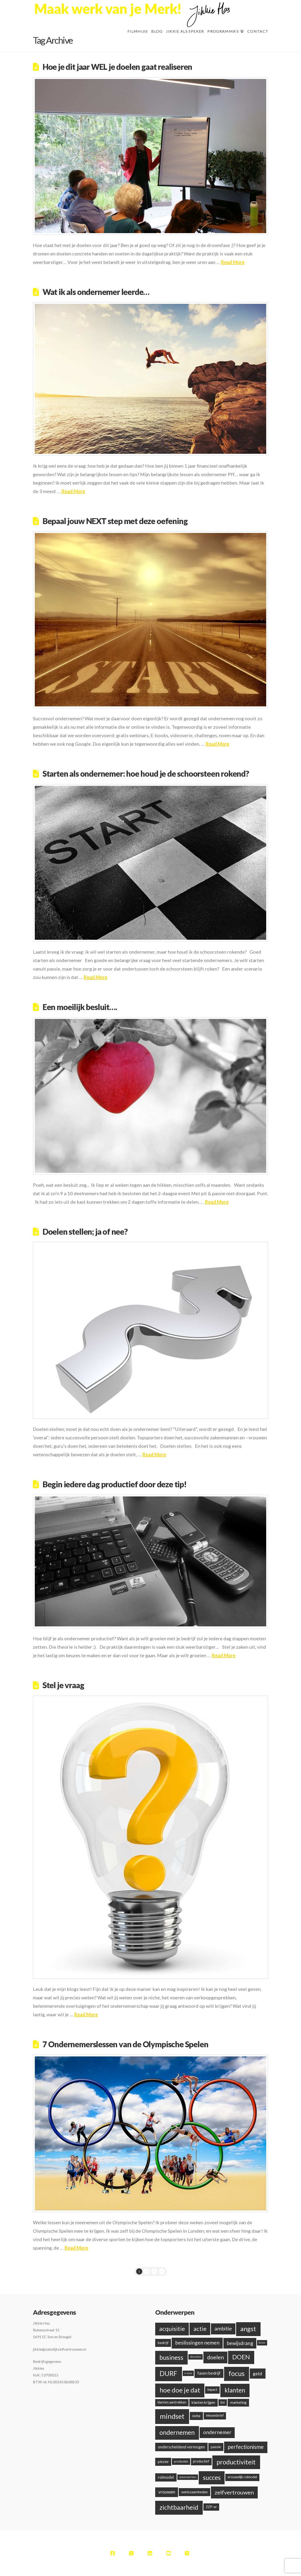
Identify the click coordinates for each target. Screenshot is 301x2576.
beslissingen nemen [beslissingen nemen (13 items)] (197, 2343)
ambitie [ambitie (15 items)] (223, 2328)
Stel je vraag (63, 1685)
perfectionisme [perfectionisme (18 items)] (246, 2446)
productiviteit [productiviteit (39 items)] (236, 2462)
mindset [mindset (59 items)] (172, 2416)
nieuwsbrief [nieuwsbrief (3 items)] (215, 2415)
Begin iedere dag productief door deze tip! (114, 1484)
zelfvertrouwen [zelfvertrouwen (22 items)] (234, 2492)
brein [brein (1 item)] (262, 2342)
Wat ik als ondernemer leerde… (96, 292)
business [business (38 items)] (171, 2357)
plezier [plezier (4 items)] (163, 2461)
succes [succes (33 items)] (212, 2477)
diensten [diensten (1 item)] (195, 2356)
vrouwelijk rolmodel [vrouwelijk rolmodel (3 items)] (242, 2477)
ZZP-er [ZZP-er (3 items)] (211, 2507)
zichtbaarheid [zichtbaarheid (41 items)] (178, 2507)
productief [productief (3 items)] (201, 2461)
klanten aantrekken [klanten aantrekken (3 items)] (172, 2402)
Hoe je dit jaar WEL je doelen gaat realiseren (117, 66)
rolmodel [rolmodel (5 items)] (166, 2477)
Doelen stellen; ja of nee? (85, 1231)
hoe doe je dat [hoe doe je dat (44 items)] (180, 2390)
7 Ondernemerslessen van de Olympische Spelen (125, 2044)
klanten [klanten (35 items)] (235, 2390)
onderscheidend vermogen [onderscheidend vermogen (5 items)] (181, 2446)
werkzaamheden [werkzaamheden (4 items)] (194, 2492)
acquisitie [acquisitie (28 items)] (172, 2328)
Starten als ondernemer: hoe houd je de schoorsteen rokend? (146, 773)
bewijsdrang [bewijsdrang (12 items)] (240, 2343)
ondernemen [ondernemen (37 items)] (177, 2432)
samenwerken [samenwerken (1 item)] (187, 2476)
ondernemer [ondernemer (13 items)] (217, 2432)
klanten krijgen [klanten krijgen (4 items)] (203, 2402)
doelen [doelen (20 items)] (215, 2357)
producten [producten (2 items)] (181, 2461)
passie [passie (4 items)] (216, 2446)
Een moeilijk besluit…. (80, 1007)
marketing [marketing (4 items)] (238, 2402)
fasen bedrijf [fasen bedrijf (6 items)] (209, 2373)
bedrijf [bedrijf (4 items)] (163, 2342)
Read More (233, 262)
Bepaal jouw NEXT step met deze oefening (115, 521)
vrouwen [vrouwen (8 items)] (166, 2491)
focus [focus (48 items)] (237, 2373)
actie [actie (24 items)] (200, 2328)
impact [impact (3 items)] (212, 2390)
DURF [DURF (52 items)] (168, 2373)
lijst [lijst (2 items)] (222, 2402)
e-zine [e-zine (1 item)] (188, 2373)
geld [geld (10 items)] (257, 2373)
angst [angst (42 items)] (248, 2329)
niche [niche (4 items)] (196, 2415)
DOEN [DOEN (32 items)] (241, 2357)
